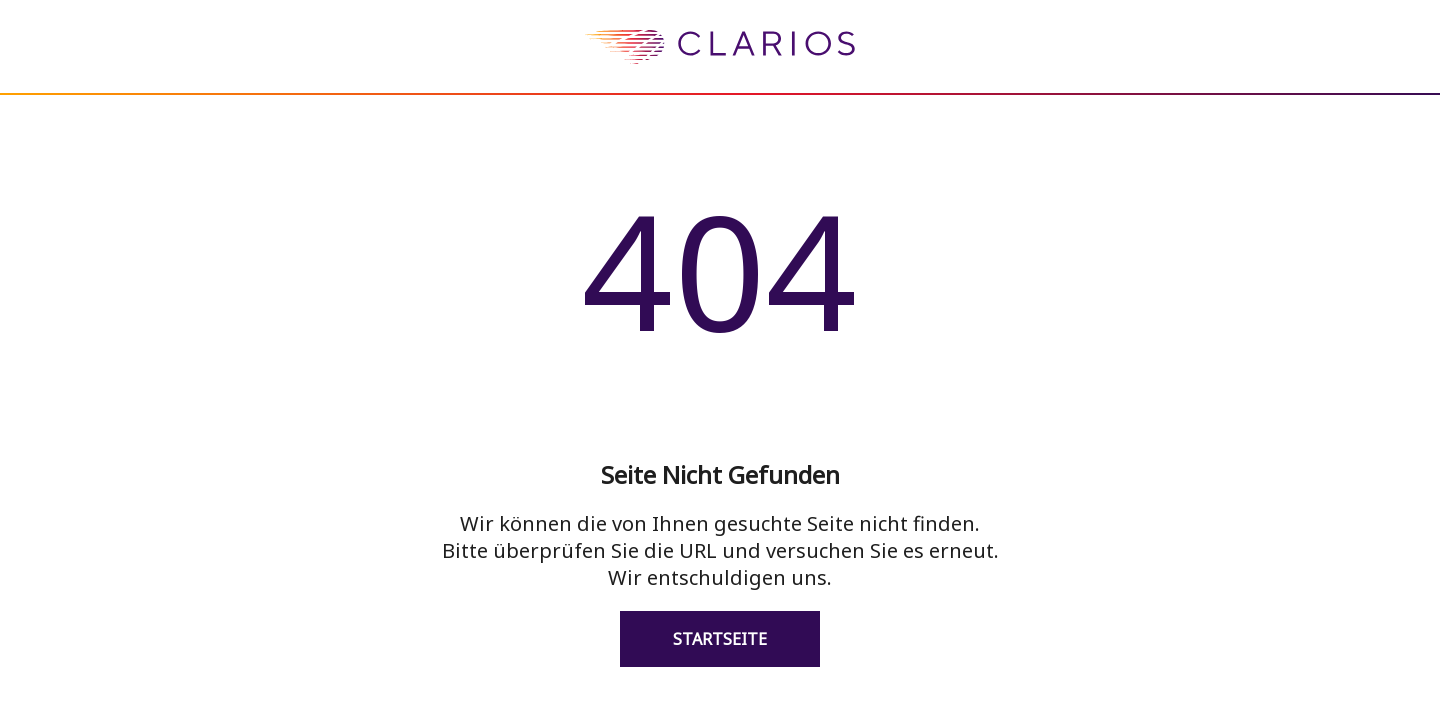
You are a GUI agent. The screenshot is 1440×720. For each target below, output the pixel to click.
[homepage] (720, 79)
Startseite (720, 639)
